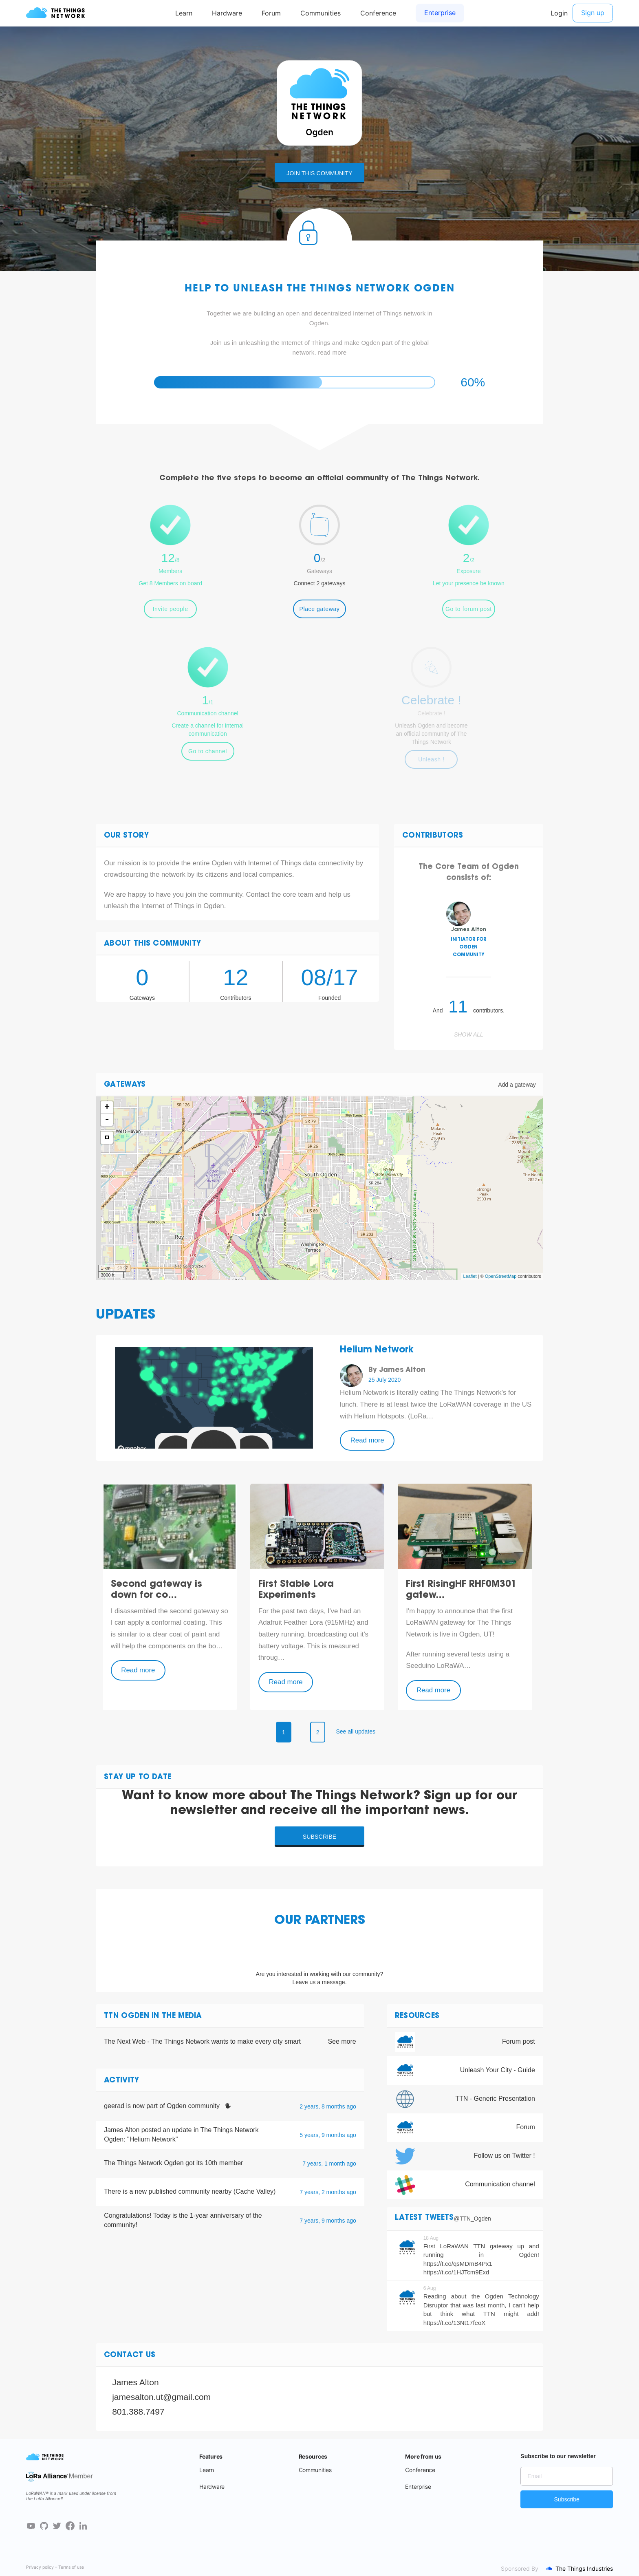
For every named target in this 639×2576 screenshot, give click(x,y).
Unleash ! (431, 759)
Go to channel (207, 751)
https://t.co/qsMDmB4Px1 (457, 2263)
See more (342, 2041)
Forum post (518, 2041)
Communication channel (500, 2184)
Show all (468, 1034)
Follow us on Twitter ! (504, 2155)
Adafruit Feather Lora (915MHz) (306, 1622)
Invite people (170, 609)
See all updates (355, 1731)
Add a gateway (517, 1084)
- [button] (107, 1120)
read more (332, 352)
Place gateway (320, 609)
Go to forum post (468, 609)
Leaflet (469, 1276)
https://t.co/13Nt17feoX (454, 2322)
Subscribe (320, 1836)
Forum (525, 2127)
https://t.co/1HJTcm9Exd (456, 2272)
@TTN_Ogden (472, 2218)
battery (268, 1634)
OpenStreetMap (501, 1276)
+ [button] (107, 1107)
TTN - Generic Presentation (495, 2098)
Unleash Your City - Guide (497, 2070)
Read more (367, 1440)
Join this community (319, 173)
